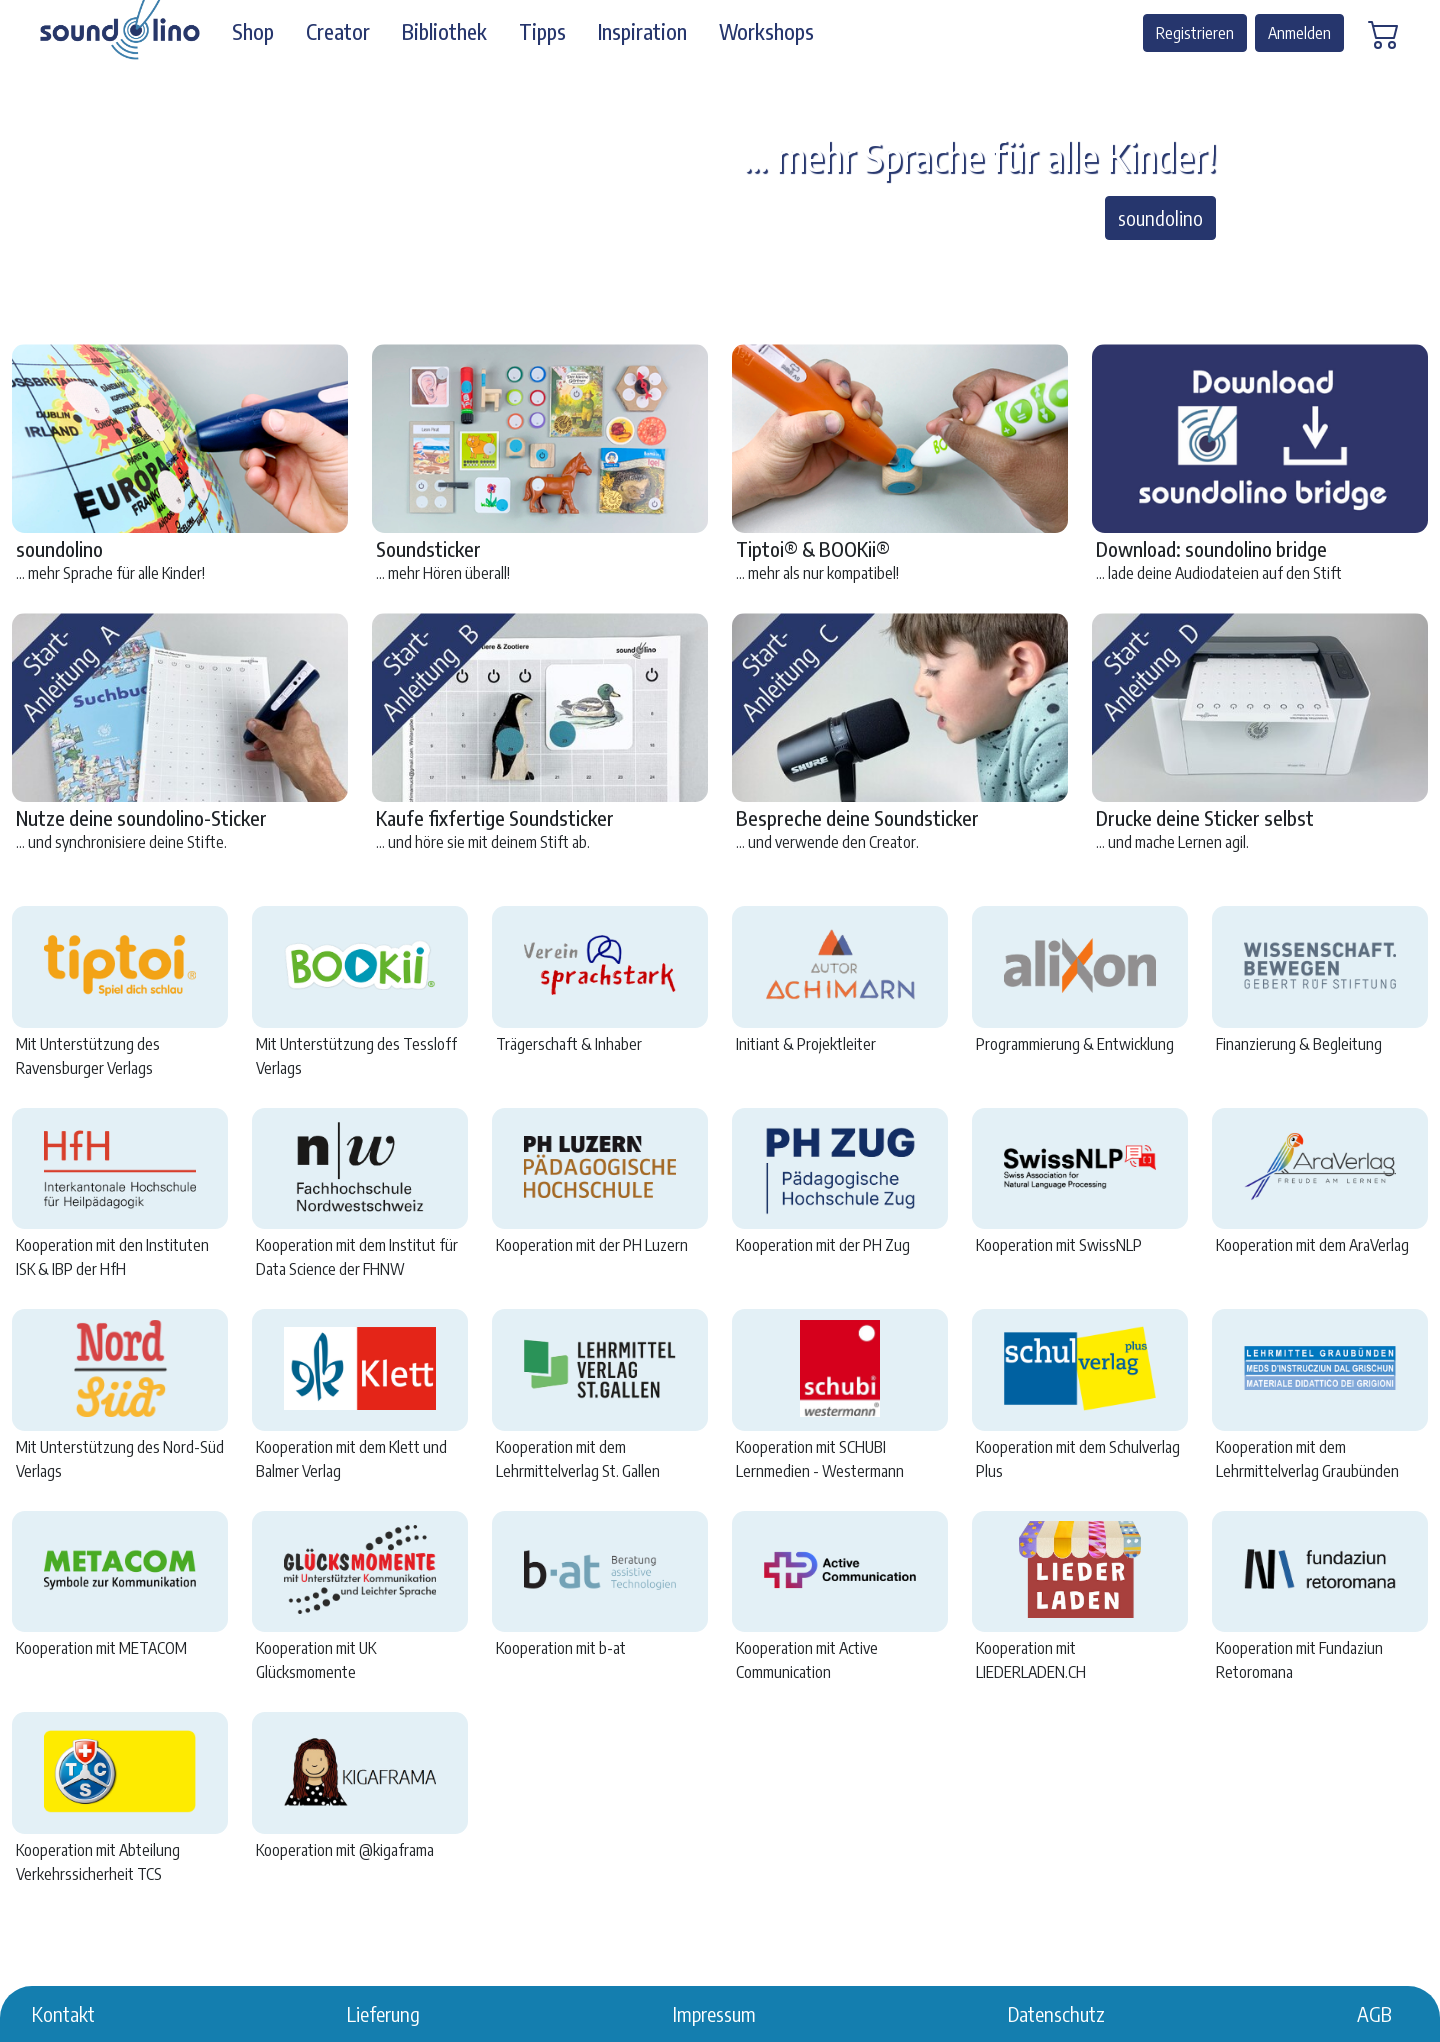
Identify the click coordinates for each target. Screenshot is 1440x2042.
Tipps (542, 32)
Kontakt (63, 2013)
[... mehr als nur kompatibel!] (702, 268)
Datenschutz (1056, 2013)
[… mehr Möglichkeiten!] (774, 268)
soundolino (1160, 217)
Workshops (766, 32)
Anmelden (1299, 33)
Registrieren (1195, 33)
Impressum (714, 2013)
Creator (338, 32)
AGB (1374, 2013)
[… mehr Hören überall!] (738, 268)
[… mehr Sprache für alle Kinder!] (666, 268)
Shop (253, 32)
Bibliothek (444, 32)
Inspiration (642, 32)
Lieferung (383, 2013)
